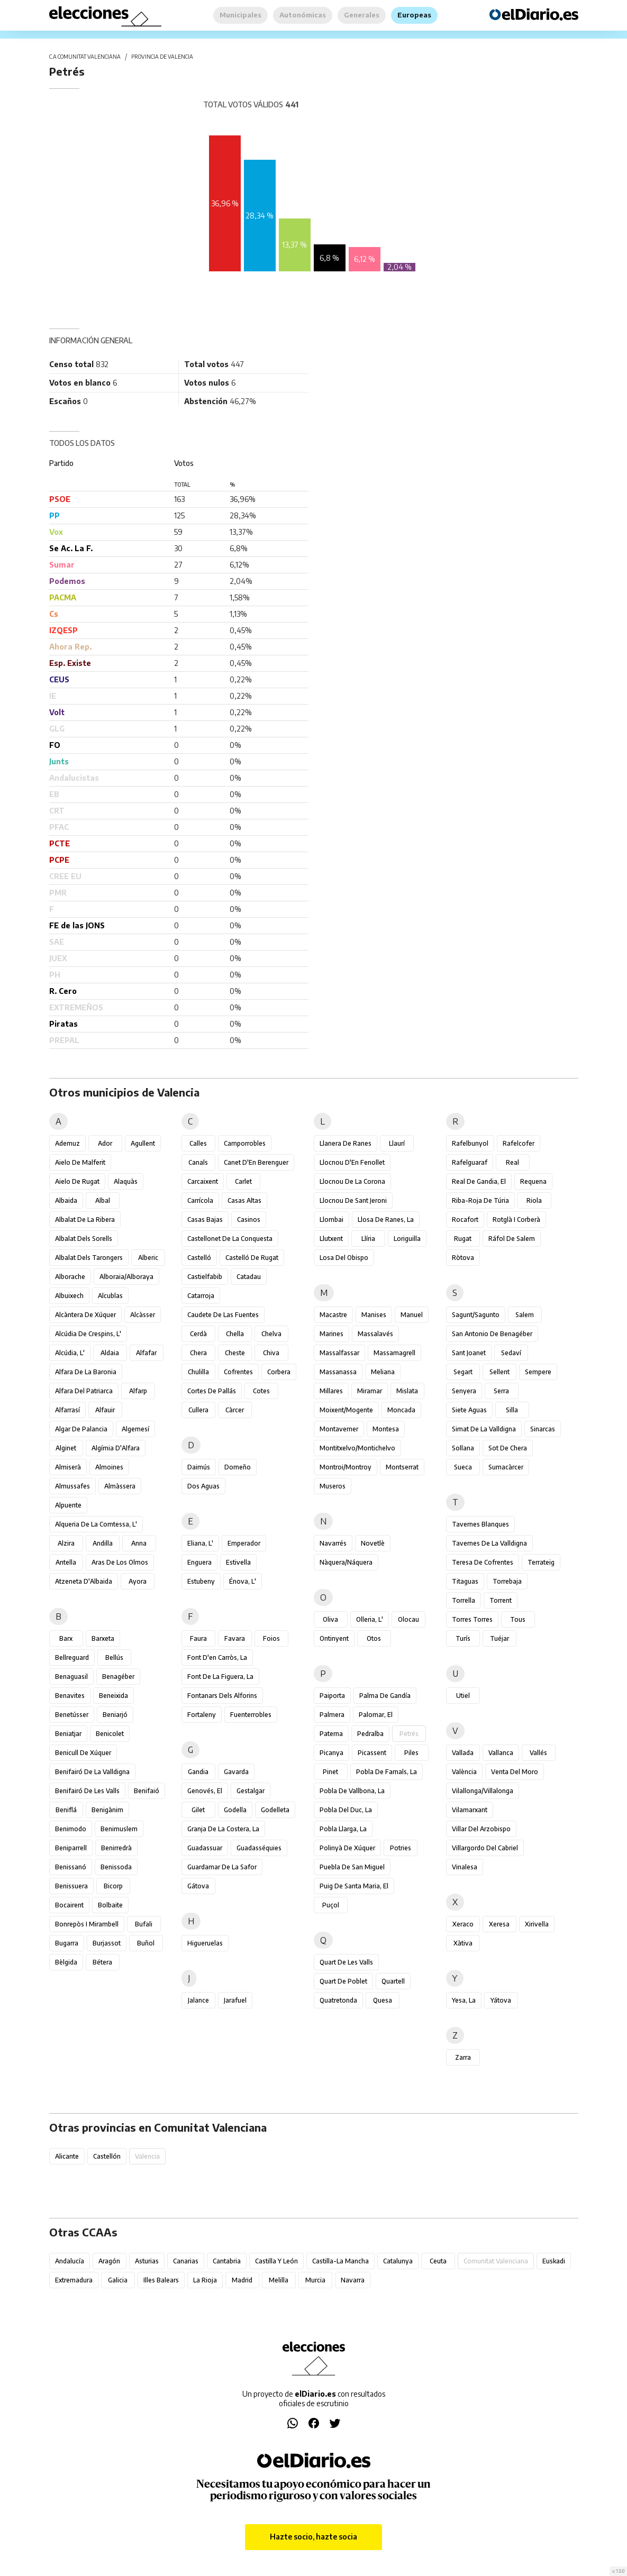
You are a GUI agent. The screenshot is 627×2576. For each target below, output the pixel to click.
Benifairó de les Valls (87, 1791)
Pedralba (370, 1734)
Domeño (237, 1467)
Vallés (538, 1753)
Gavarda (236, 1772)
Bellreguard (72, 1657)
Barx (65, 1638)
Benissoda (116, 1867)
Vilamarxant (469, 1810)
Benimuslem (119, 1829)
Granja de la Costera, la (223, 1829)
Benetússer (71, 1715)
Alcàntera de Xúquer (85, 1315)
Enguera (199, 1562)
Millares (331, 1391)
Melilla (278, 2280)
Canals (198, 1162)
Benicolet (110, 1734)
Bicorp (113, 1886)
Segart (462, 1372)
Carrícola (200, 1200)
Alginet (66, 1448)
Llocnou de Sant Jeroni (353, 1200)
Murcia (315, 2280)
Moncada (401, 1410)
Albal (102, 1200)
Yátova (500, 2000)
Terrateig (541, 1562)
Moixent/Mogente (346, 1410)
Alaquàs (126, 1181)
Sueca (463, 1467)
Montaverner (339, 1429)
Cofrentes (238, 1372)
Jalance (198, 2000)
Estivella (238, 1562)
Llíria (368, 1239)
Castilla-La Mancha (340, 2261)
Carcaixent (202, 1181)
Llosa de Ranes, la (386, 1219)
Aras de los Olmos (120, 1562)
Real (512, 1162)
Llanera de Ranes (345, 1143)
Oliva (330, 1619)
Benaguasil (71, 1676)
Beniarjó (115, 1715)
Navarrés (333, 1543)
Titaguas (465, 1581)
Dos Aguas (203, 1486)
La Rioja (205, 2280)
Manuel (412, 1315)
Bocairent (69, 1905)
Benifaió (146, 1791)
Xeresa (499, 1924)
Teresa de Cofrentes (482, 1562)
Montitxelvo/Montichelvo (357, 1448)
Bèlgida (66, 1962)
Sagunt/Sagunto (475, 1315)
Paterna (331, 1734)
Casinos (248, 1219)
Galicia (118, 2280)
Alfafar (146, 1353)
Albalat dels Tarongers (89, 1258)
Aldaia (110, 1353)
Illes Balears (161, 2280)
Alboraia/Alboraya (126, 1277)
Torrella (463, 1600)
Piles (411, 1753)
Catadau (249, 1277)
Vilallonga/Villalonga (482, 1791)
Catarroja (200, 1296)
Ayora (138, 1581)
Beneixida (113, 1696)
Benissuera (71, 1886)
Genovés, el (204, 1791)
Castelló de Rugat (251, 1258)
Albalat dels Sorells (83, 1239)
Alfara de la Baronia (85, 1372)
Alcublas (110, 1296)
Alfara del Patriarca (84, 1391)
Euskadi (553, 2261)
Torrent (500, 1600)
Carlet (243, 1181)
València (464, 1772)
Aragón (109, 2261)
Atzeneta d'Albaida (83, 1581)
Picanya (331, 1753)
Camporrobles (245, 1143)
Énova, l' (242, 1581)
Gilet (198, 1810)
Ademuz (67, 1143)
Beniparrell (71, 1848)
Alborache (70, 1277)
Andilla (103, 1543)
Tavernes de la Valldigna (489, 1543)
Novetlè (373, 1543)
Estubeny (201, 1581)
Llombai (331, 1219)
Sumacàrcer (505, 1467)
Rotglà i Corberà (516, 1219)
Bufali (143, 1924)
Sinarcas (542, 1429)
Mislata (407, 1391)
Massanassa (338, 1372)
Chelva (271, 1334)
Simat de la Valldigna (484, 1429)
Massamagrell (394, 1353)
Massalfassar (339, 1353)
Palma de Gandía (385, 1696)
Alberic (148, 1258)
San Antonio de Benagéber (492, 1334)
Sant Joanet (469, 1353)
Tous (517, 1619)
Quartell (393, 1981)
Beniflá (66, 1810)
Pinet (330, 1772)
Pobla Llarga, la (343, 1829)
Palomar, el (376, 1715)
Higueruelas (205, 1943)
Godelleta (275, 1810)
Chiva (271, 1353)
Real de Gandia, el (479, 1181)
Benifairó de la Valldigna (92, 1772)
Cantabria (227, 2261)
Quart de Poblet (343, 1981)
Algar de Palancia (81, 1429)
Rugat (462, 1239)
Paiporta (332, 1696)
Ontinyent (334, 1638)
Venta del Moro (514, 1772)
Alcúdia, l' (70, 1353)
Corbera (278, 1372)
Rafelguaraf (469, 1162)
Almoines (109, 1467)
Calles (198, 1143)
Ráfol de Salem (511, 1239)
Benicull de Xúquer (83, 1753)
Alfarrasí (67, 1410)
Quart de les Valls (346, 1962)
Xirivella (537, 1924)
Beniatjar (68, 1734)
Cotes (261, 1391)
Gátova (198, 1886)
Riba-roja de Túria (480, 1200)
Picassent (372, 1753)
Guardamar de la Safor (222, 1867)
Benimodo (70, 1829)
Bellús (114, 1657)
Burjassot (107, 1943)
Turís (463, 1638)
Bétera (102, 1962)
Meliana (383, 1372)
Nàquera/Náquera (346, 1562)
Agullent (143, 1143)
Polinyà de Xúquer (347, 1848)
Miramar (369, 1391)
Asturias (147, 2261)
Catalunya (398, 2261)
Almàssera (119, 1486)
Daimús (198, 1467)
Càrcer (234, 1410)
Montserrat (402, 1467)
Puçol (330, 1905)
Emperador (244, 1543)
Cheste (235, 1353)
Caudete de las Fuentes (223, 1315)
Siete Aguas (469, 1410)
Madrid (242, 2280)
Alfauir (105, 1410)
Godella (235, 1810)
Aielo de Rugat (77, 1181)
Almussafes (72, 1486)
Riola (534, 1200)
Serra (501, 1391)
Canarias (185, 2261)
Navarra (353, 2280)
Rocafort (465, 1219)
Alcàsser (142, 1315)
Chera (198, 1353)
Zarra (463, 2057)
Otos (374, 1638)
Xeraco (463, 1924)
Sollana (463, 1448)
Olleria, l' (369, 1619)
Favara (234, 1638)
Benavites (70, 1696)
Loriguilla (407, 1239)
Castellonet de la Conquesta (229, 1239)
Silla (512, 1410)
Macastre (333, 1315)
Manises (373, 1315)
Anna (139, 1543)
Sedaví (511, 1353)
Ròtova (463, 1258)
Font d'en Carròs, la (217, 1657)
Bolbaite (110, 1905)
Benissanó (70, 1867)
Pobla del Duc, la (346, 1810)
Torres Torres (472, 1619)
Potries (400, 1848)
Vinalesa (464, 1867)
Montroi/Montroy (345, 1467)
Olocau (408, 1619)
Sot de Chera (507, 1448)
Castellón (107, 2156)
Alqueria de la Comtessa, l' (96, 1524)
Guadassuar (204, 1848)
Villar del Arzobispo (481, 1829)
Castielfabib (204, 1277)
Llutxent (331, 1239)
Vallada (463, 1753)
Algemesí (135, 1429)
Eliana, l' (200, 1543)
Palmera (332, 1715)
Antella (66, 1562)
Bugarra (66, 1943)
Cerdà (198, 1334)
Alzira (66, 1543)
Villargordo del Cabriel (485, 1848)
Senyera (464, 1391)
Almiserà (68, 1467)
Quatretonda (338, 2000)
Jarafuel (235, 2000)
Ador (105, 1143)
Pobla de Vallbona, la (352, 1791)
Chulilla (198, 1372)
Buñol (146, 1943)
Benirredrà (116, 1848)
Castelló (199, 1258)
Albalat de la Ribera (85, 1219)
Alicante (67, 2156)
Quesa (382, 2000)
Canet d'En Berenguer (256, 1162)
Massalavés (375, 1334)
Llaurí (397, 1143)
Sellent (499, 1372)
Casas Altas (244, 1200)
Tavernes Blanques (480, 1524)
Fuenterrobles (250, 1715)
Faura (198, 1638)
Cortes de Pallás (211, 1391)
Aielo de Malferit (80, 1162)
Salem (524, 1315)
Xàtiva (462, 1943)
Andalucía (69, 2261)
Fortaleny (201, 1715)
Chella (235, 1334)
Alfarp (138, 1391)
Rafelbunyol (470, 1143)
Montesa (385, 1429)
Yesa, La (464, 2000)
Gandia (198, 1772)
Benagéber (118, 1676)
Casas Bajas (205, 1219)
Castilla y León (276, 2261)
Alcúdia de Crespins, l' (88, 1334)
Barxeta (103, 1638)
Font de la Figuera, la (220, 1676)
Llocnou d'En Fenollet (352, 1162)
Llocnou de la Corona (352, 1181)
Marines (331, 1334)
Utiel (463, 1696)
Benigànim (107, 1810)
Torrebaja (507, 1581)
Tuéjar (499, 1638)
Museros (333, 1486)
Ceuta (438, 2261)
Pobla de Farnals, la (386, 1772)
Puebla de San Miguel (352, 1867)
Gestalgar (251, 1791)
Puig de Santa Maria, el (354, 1886)
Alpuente (68, 1505)
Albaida (66, 1200)
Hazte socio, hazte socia (313, 2536)
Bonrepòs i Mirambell (87, 1924)
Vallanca (500, 1753)
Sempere (538, 1372)
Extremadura (74, 2280)
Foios (271, 1638)
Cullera (198, 1410)
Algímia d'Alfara (116, 1448)
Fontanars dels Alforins (222, 1696)
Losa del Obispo (344, 1258)
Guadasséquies (259, 1848)
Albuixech (69, 1296)
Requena (533, 1181)
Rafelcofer (518, 1143)
